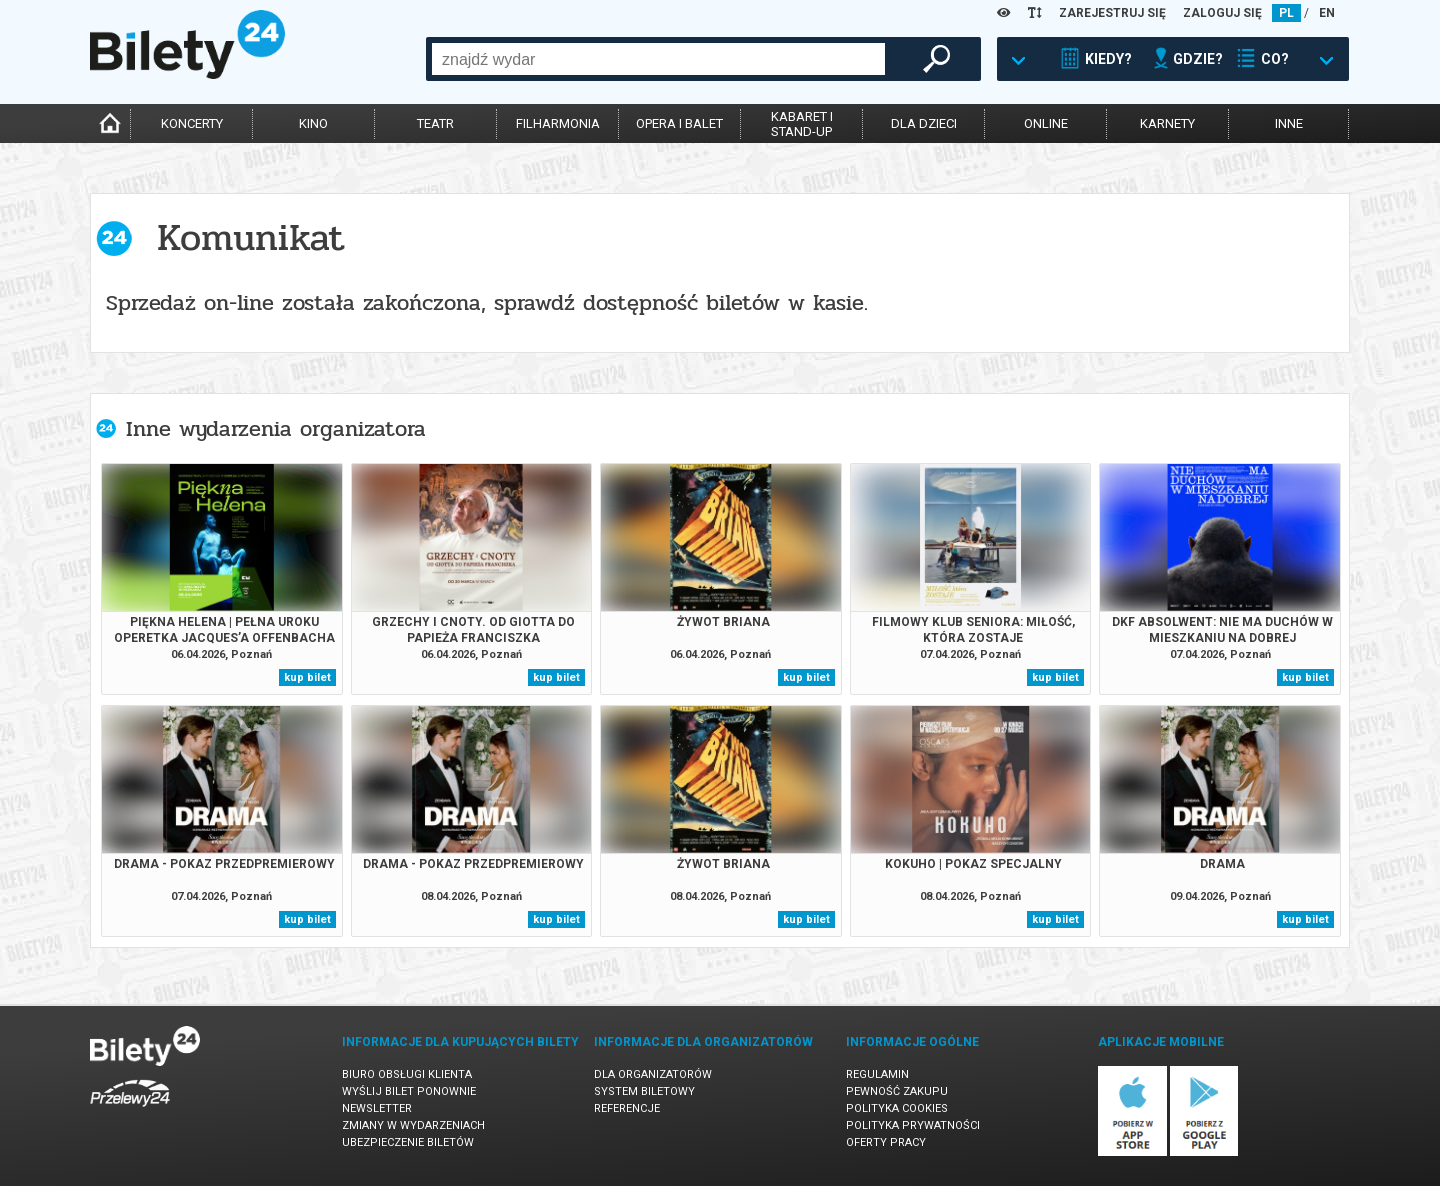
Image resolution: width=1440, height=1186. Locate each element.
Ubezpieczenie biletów (408, 1142)
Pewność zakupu (897, 1091)
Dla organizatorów (653, 1074)
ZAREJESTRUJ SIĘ (1112, 13)
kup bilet (307, 677)
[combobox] (658, 59)
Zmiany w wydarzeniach (413, 1125)
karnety (1167, 123)
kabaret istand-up (802, 124)
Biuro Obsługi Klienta (407, 1074)
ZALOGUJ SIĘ (1222, 13)
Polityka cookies (897, 1108)
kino (313, 123)
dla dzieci (924, 123)
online (1046, 123)
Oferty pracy (886, 1142)
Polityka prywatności (913, 1125)
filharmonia (558, 123)
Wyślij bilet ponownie (409, 1091)
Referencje (627, 1108)
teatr (435, 123)
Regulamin (877, 1074)
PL (1286, 13)
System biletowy (644, 1091)
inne (1289, 123)
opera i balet (679, 123)
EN (1327, 13)
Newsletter (377, 1108)
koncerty (192, 123)
